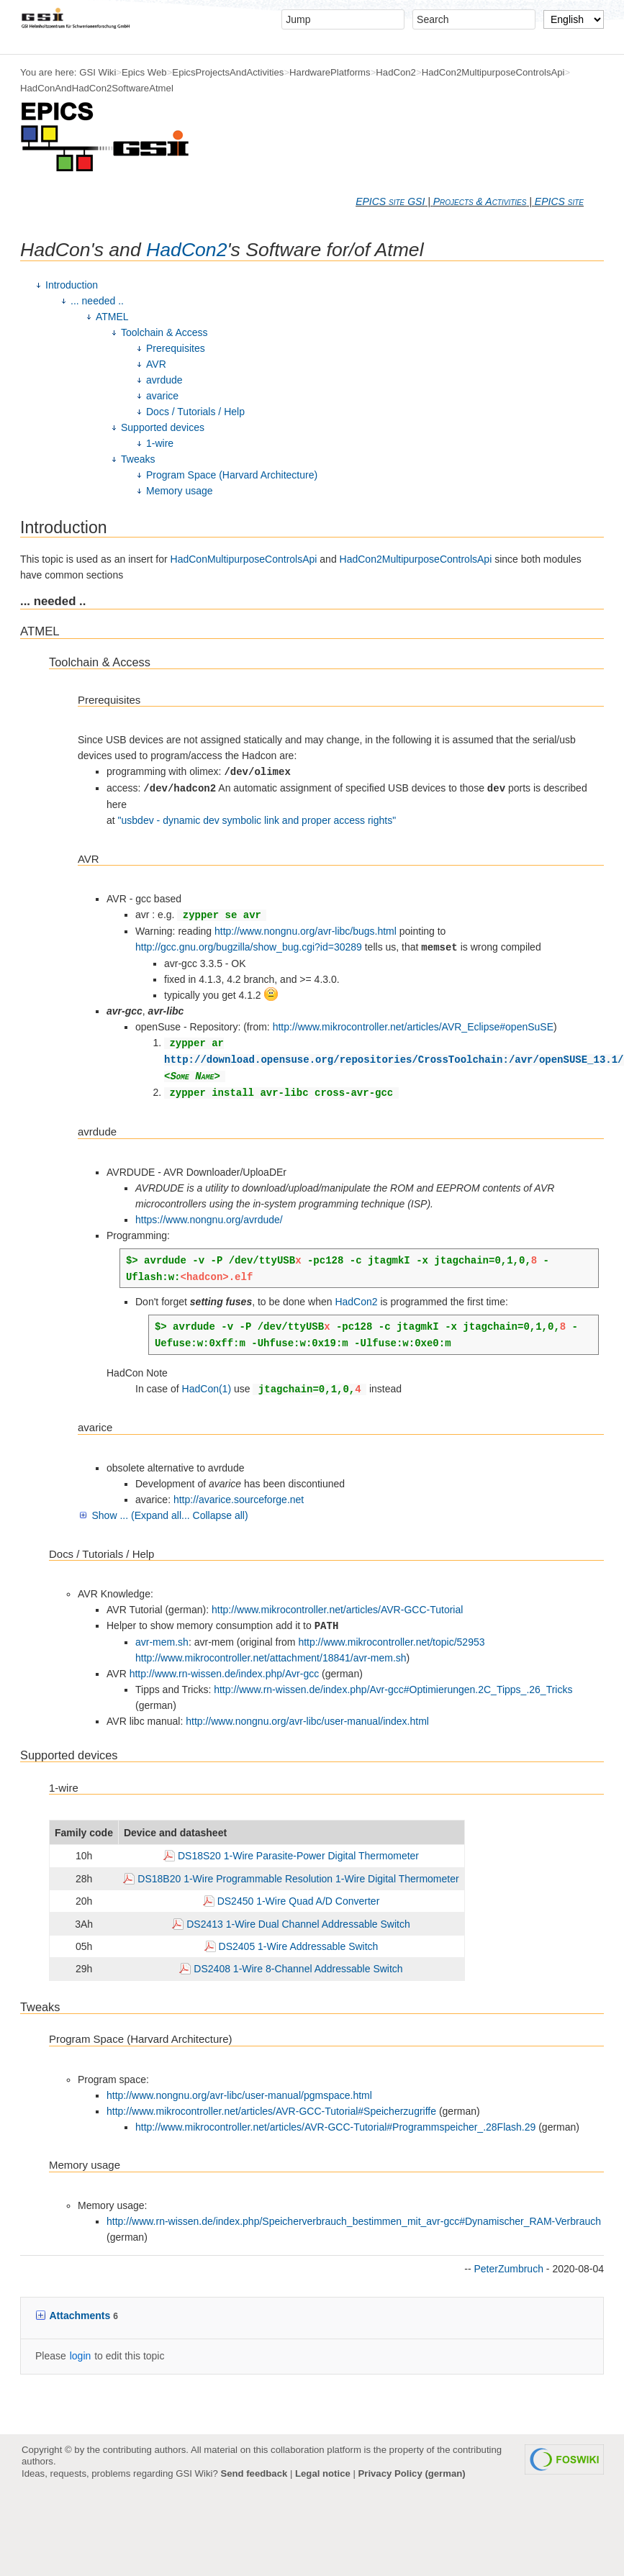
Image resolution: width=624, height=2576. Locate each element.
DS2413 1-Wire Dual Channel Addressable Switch (298, 1924)
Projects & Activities (480, 201)
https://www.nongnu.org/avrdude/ (209, 1219)
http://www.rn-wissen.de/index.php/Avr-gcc (225, 1673)
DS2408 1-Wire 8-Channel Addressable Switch (298, 1968)
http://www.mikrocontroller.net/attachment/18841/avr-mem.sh (271, 1658)
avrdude (164, 380)
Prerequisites (175, 348)
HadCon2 (396, 72)
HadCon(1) (206, 1388)
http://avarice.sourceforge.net (238, 1499)
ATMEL (112, 316)
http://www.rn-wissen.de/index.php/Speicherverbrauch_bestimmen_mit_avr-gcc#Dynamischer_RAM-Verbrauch (354, 2221)
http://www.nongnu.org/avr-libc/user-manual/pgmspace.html (239, 2095)
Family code (84, 1832)
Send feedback (253, 2473)
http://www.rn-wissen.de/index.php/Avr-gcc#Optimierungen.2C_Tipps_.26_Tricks (393, 1689)
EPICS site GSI (390, 201)
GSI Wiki (97, 72)
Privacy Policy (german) (412, 2473)
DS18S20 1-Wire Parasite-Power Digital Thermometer (298, 1855)
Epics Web (144, 72)
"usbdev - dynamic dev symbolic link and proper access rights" (257, 820)
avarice (162, 396)
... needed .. (97, 301)
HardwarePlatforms (330, 72)
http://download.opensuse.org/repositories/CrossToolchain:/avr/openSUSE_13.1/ (394, 1060)
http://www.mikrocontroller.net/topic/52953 (391, 1642)
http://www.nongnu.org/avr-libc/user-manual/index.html (307, 1721)
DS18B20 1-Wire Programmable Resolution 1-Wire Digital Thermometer (297, 1879)
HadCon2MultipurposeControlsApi (493, 72)
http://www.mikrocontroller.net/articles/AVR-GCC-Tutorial (337, 1609)
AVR (156, 364)
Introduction (71, 285)
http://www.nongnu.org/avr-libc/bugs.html (305, 931)
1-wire (159, 443)
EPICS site (559, 201)
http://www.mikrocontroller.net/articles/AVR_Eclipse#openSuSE (413, 1027)
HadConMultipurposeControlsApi (244, 559)
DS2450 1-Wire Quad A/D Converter (298, 1901)
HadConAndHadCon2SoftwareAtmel (96, 88)
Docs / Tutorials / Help (195, 411)
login (80, 2356)
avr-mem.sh (162, 1642)
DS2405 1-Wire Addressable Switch (299, 1946)
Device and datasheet (175, 1832)
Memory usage (179, 490)
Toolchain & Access (164, 332)
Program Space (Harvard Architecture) (231, 475)
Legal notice (323, 2473)
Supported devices (162, 427)
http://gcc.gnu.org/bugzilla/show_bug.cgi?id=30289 (248, 947)
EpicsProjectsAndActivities (228, 72)
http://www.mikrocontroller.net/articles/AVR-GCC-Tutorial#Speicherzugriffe (271, 2111)
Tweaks (138, 459)
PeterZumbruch (508, 2269)
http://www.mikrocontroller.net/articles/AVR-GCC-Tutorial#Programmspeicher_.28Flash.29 (335, 2127)
